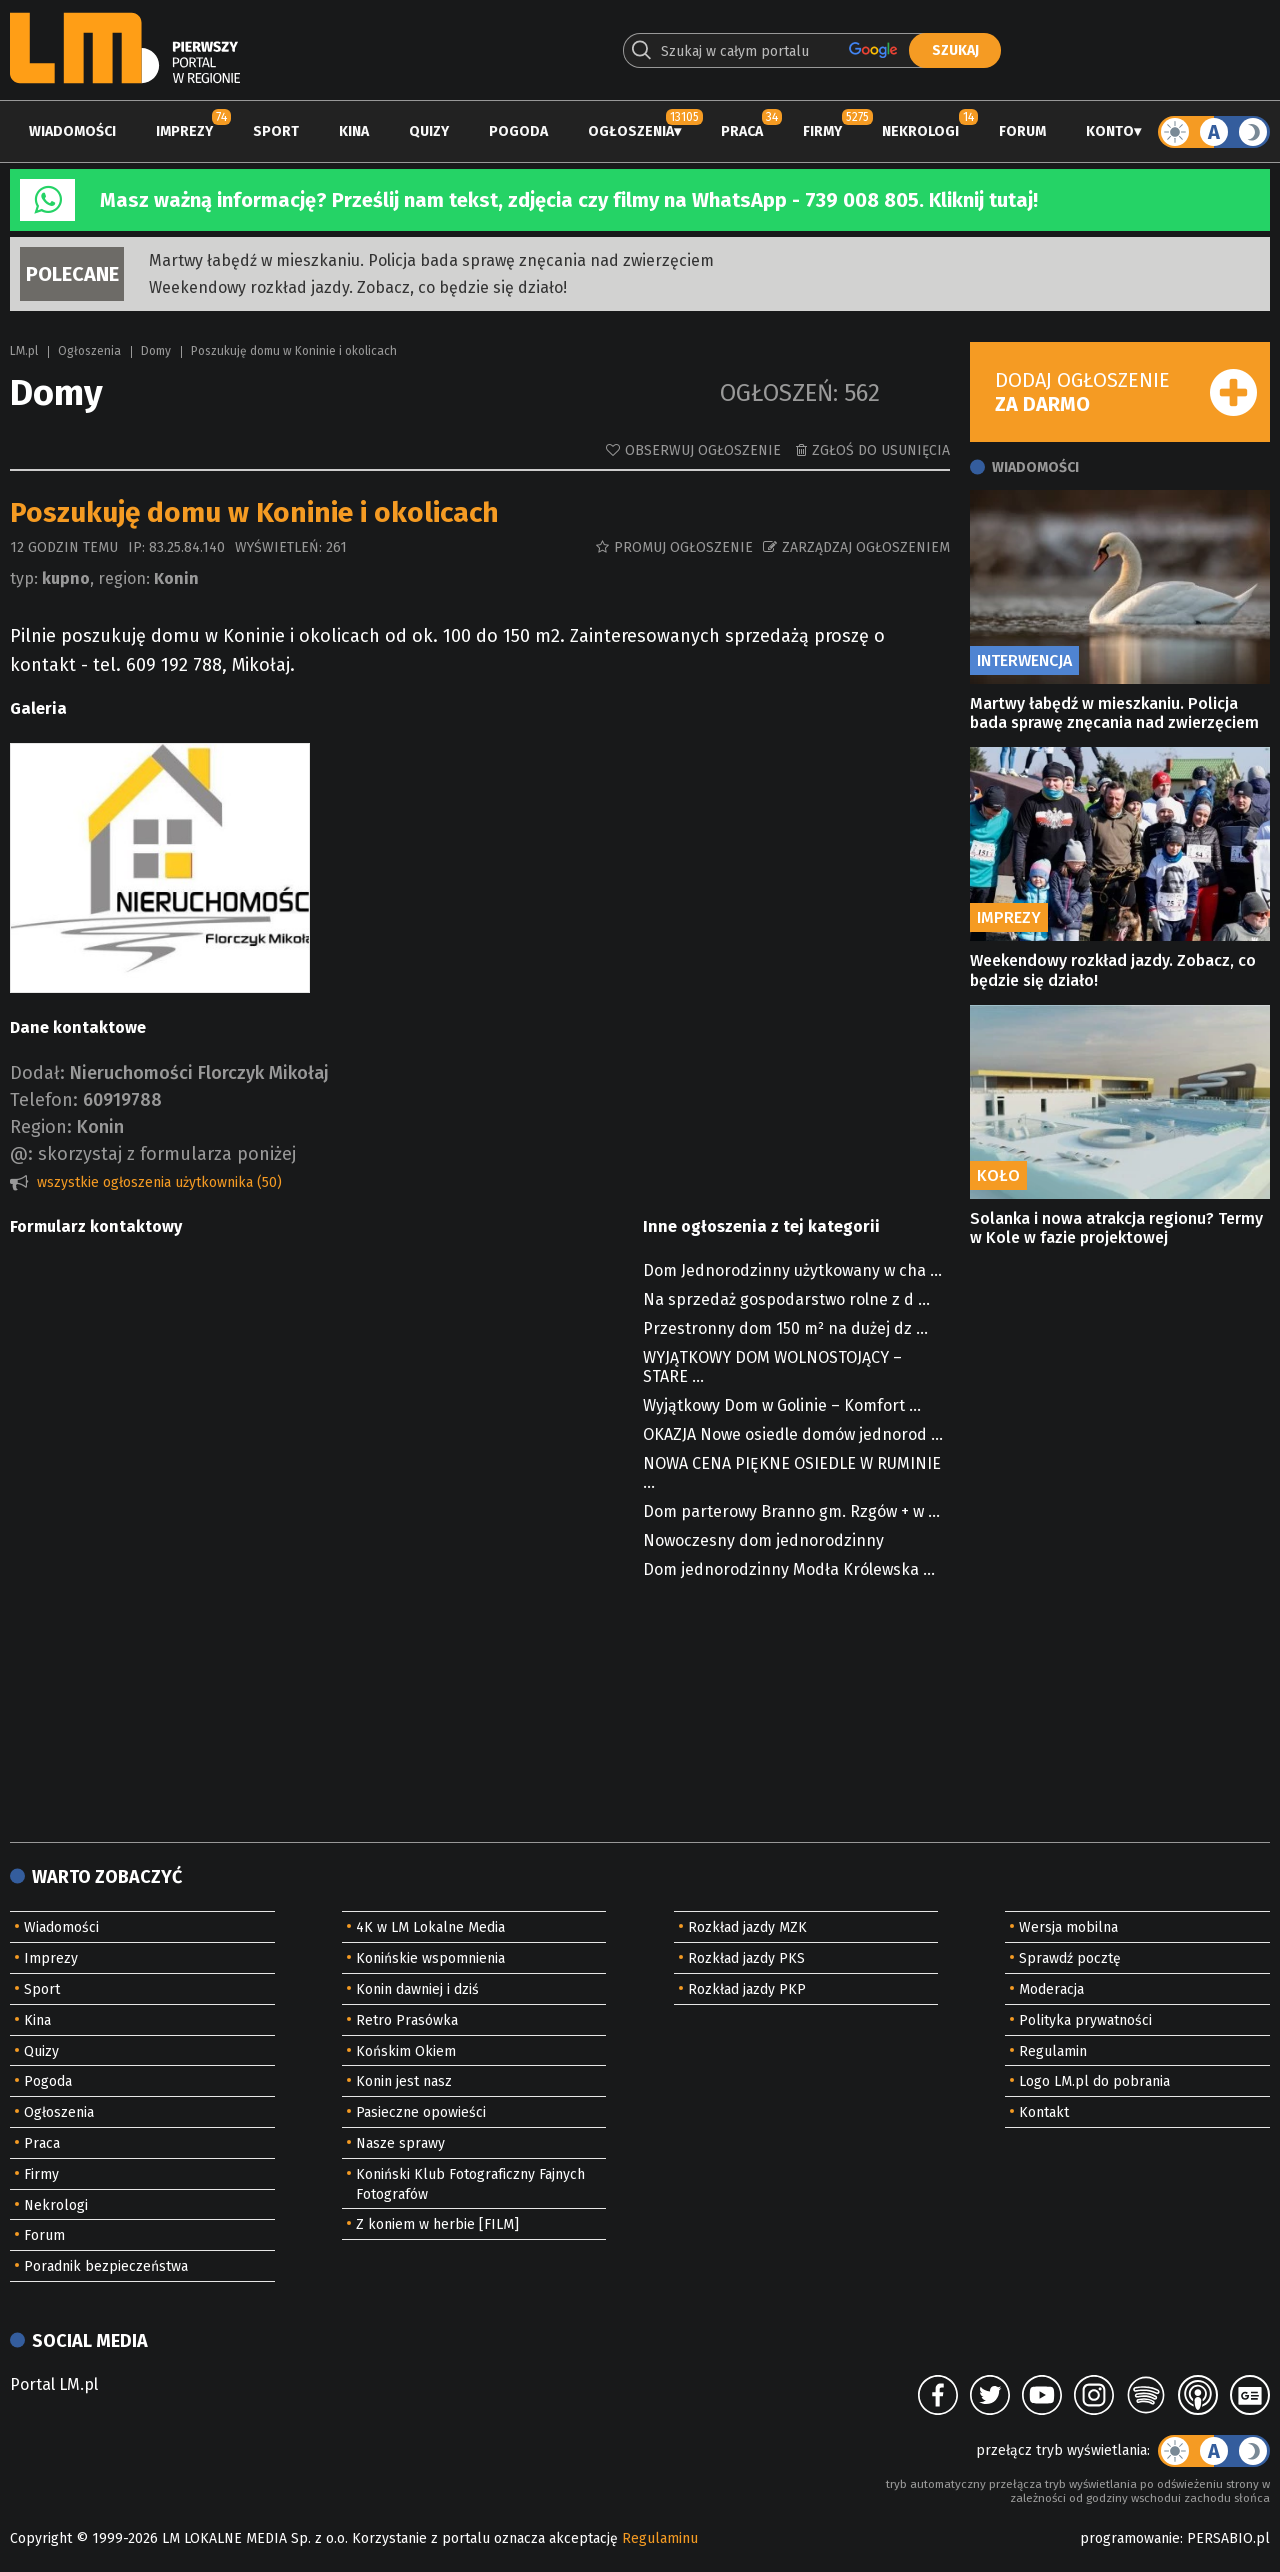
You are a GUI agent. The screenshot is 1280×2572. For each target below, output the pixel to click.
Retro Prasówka (407, 2020)
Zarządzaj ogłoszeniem (866, 547)
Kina (354, 131)
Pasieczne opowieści (421, 2112)
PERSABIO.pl (1228, 2538)
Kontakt (1044, 2112)
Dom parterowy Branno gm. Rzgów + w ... (791, 1511)
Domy (156, 351)
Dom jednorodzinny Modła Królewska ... (789, 1569)
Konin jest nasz (404, 2081)
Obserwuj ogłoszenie (703, 450)
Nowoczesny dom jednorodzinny (763, 1540)
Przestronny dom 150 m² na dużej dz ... (785, 1328)
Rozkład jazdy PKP (747, 1989)
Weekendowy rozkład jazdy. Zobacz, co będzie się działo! (358, 287)
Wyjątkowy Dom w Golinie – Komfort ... (782, 1405)
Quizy (429, 131)
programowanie (1130, 2538)
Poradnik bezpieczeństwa (106, 2266)
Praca (742, 131)
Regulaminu (660, 2538)
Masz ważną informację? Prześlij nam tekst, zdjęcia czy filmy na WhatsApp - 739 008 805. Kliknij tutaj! (569, 200)
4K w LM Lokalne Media (430, 1927)
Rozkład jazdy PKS (746, 1958)
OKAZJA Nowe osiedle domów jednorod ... (793, 1434)
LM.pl (24, 351)
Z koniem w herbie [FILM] (437, 2224)
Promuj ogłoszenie (683, 547)
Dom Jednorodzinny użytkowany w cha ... (792, 1270)
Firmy (822, 131)
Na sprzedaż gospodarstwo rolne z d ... (786, 1299)
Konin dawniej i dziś (417, 1989)
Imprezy (184, 131)
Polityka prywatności (1085, 2020)
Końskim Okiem (406, 2051)
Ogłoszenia (631, 131)
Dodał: (37, 1073)
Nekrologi (920, 131)
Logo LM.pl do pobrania (1094, 2081)
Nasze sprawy (400, 2143)
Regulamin (1053, 2051)
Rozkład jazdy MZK (747, 1927)
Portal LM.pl (54, 2384)
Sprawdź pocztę (1070, 1958)
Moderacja (1051, 1989)
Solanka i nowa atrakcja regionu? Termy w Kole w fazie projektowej (1116, 1228)
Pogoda (518, 131)
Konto (1110, 131)
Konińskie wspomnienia (430, 1958)
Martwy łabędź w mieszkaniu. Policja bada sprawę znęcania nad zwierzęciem (431, 260)
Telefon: (44, 1100)
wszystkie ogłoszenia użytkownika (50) (159, 1182)
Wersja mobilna (1068, 1927)
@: (21, 1154)
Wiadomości (72, 131)
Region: (41, 1127)
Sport (276, 131)
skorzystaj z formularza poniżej (167, 1154)
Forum (1022, 131)
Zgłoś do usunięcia (881, 450)
